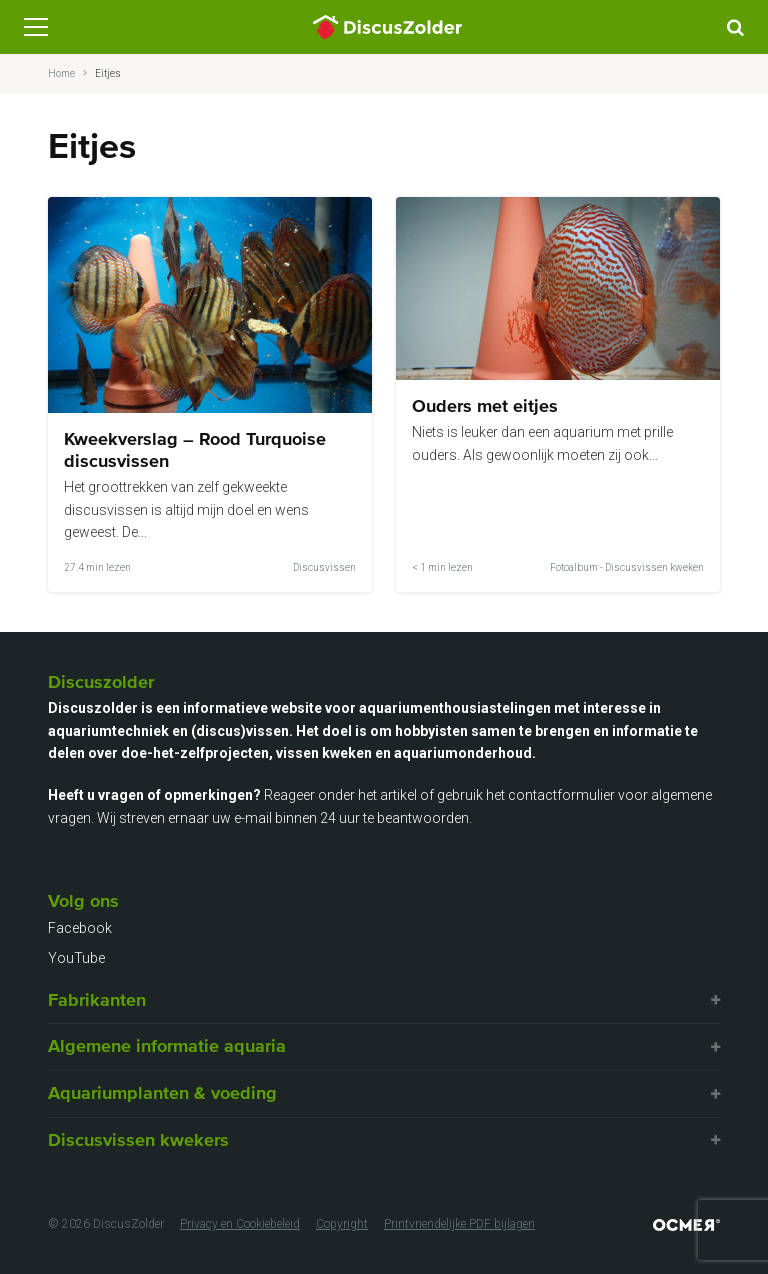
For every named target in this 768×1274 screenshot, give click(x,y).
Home (61, 73)
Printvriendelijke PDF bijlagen (459, 1224)
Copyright (342, 1224)
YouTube (76, 958)
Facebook (80, 928)
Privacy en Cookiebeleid (240, 1224)
